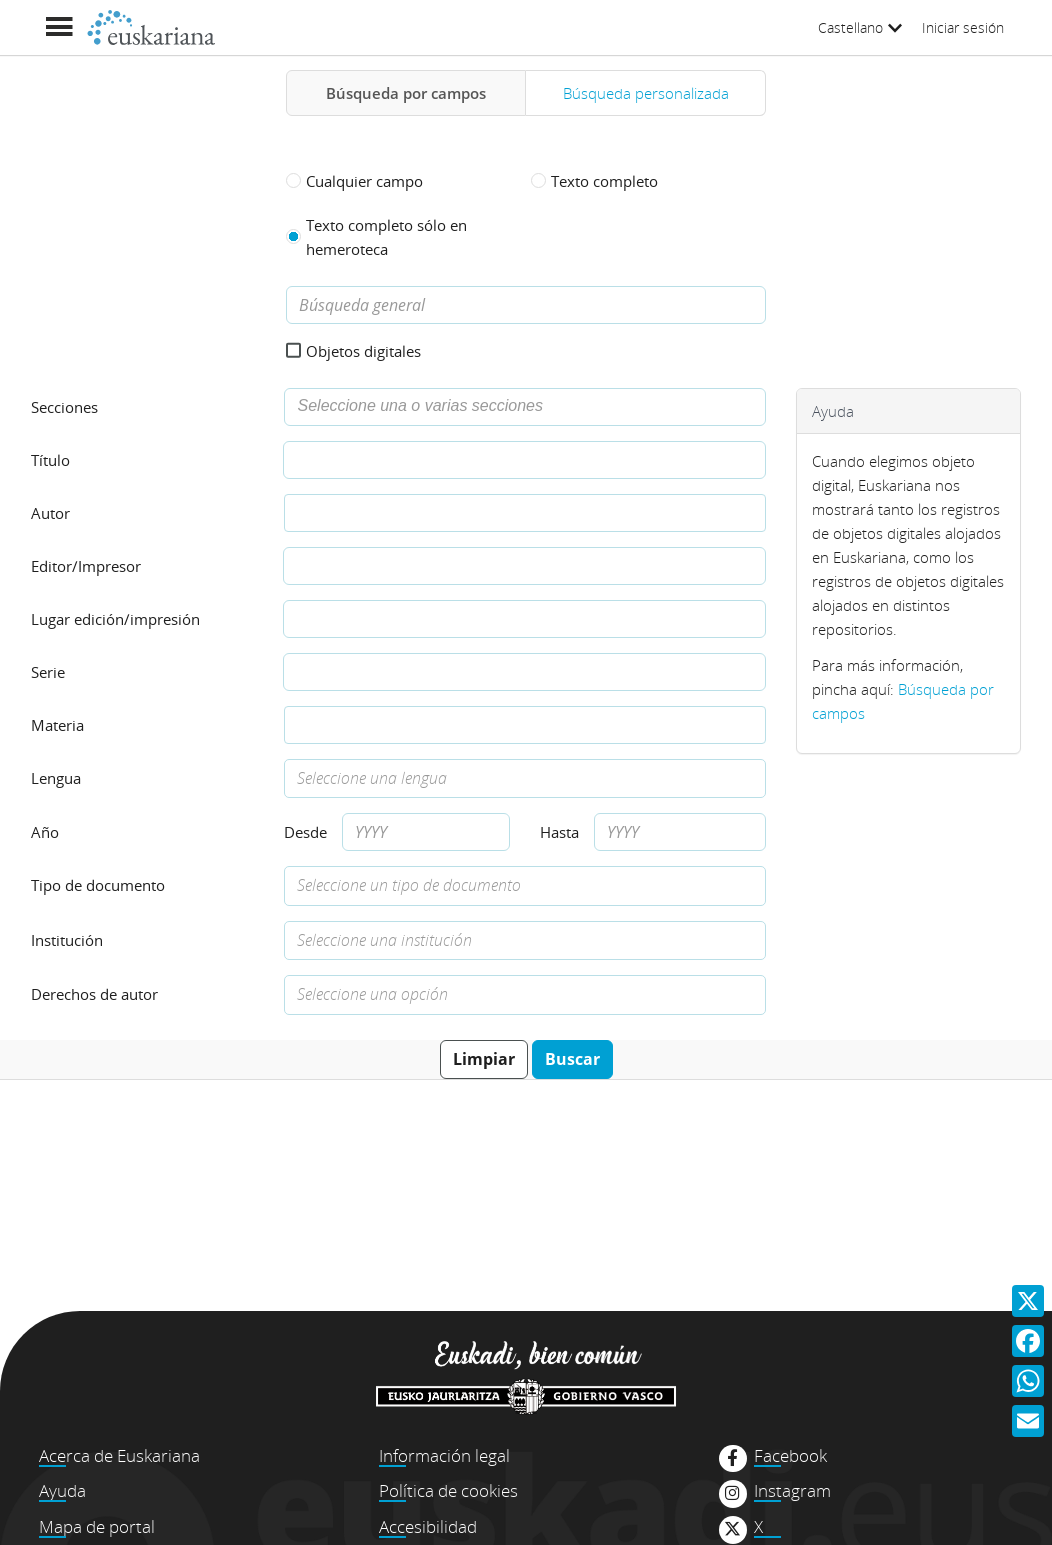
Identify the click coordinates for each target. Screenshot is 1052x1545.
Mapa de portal (97, 1526)
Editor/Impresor (86, 566)
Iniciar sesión (963, 27)
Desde (305, 832)
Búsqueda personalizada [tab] (646, 93)
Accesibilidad (428, 1526)
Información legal (444, 1455)
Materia (57, 725)
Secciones (64, 407)
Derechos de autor (94, 994)
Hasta (559, 832)
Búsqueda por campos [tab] (406, 93)
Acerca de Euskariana (119, 1455)
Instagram (792, 1491)
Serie (48, 672)
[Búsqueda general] (526, 305)
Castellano (860, 27)
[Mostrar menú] (58, 27)
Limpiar (484, 1059)
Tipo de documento (98, 885)
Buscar (572, 1059)
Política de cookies (448, 1490)
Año (45, 832)
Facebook (790, 1456)
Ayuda (62, 1490)
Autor (50, 513)
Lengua (56, 778)
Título (50, 460)
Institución (67, 940)
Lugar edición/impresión (115, 619)
